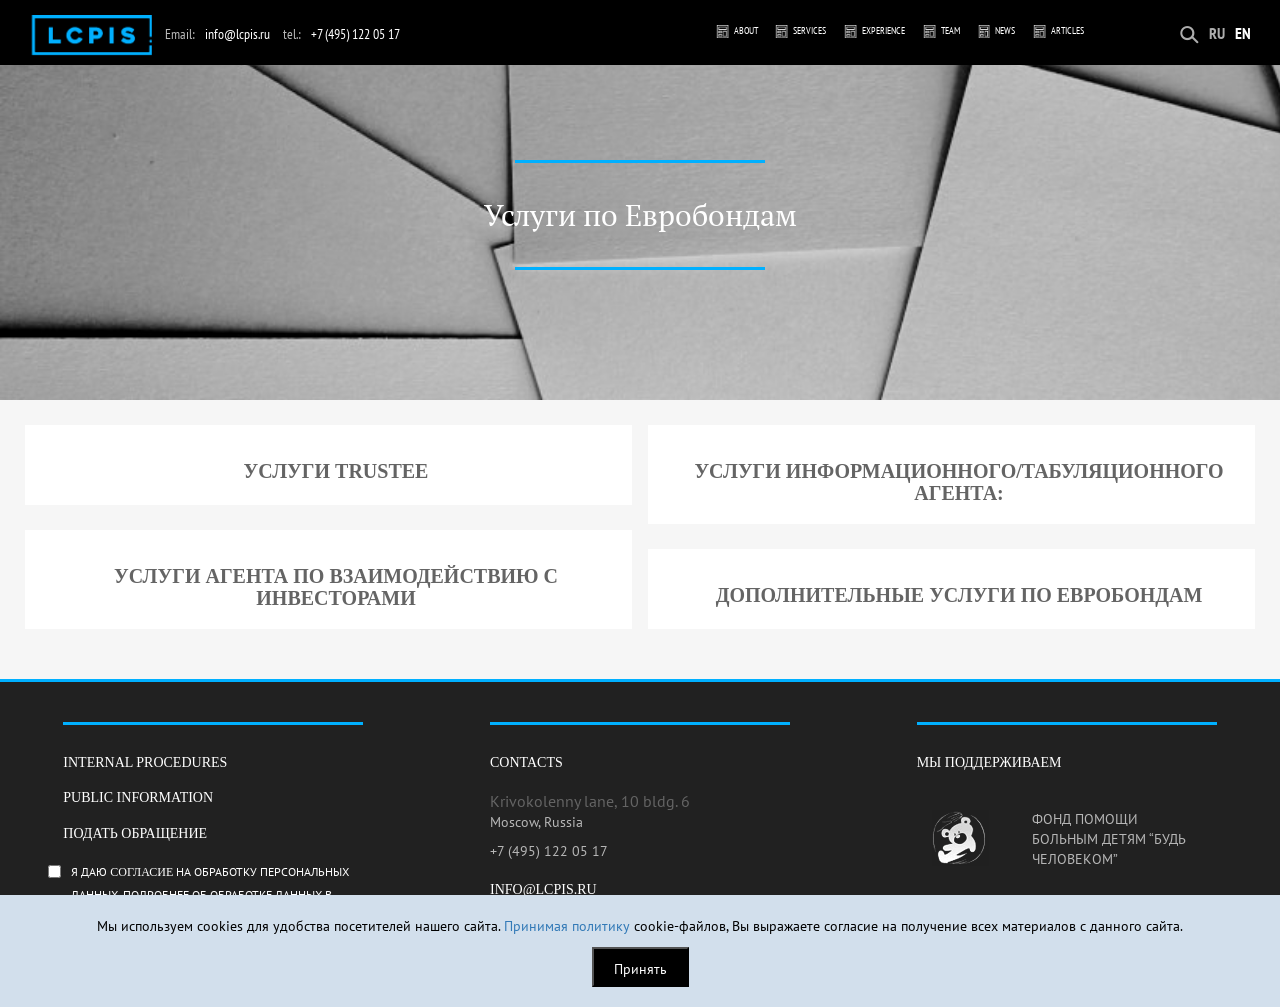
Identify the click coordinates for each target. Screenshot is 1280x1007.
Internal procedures (145, 762)
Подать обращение (135, 833)
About (746, 30)
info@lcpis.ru (237, 34)
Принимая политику (567, 926)
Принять (640, 969)
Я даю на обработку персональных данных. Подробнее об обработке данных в (224, 891)
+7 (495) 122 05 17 (355, 34)
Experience (883, 30)
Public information (138, 797)
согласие (141, 872)
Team (950, 30)
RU (1217, 33)
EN (1243, 33)
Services (809, 30)
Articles (1067, 30)
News (1005, 30)
